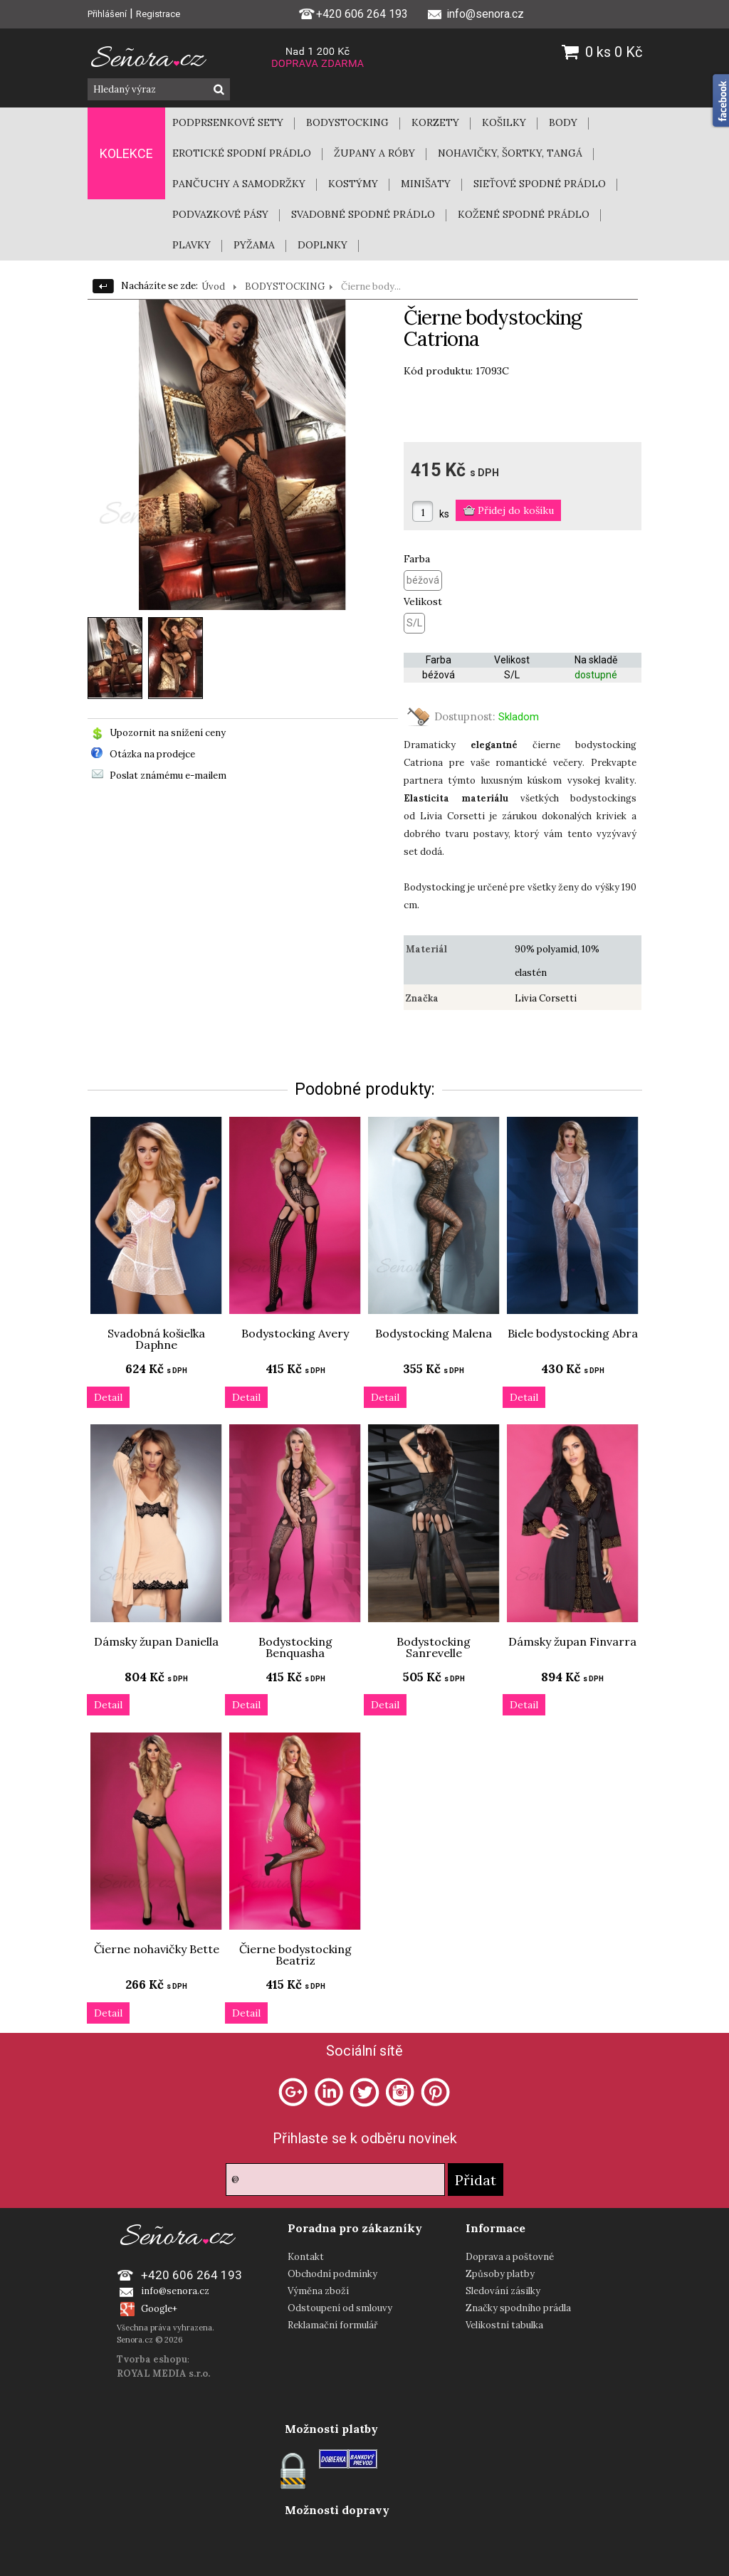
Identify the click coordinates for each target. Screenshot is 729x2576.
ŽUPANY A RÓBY (374, 153)
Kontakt (306, 2257)
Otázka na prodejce (152, 754)
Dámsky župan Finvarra (572, 1641)
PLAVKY (191, 244)
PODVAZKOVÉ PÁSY (220, 214)
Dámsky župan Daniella (156, 1641)
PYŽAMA (254, 244)
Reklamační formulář (333, 2325)
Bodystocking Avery (295, 1333)
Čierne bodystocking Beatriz (295, 1954)
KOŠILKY (504, 122)
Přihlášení (107, 14)
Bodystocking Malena (433, 1333)
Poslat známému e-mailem (168, 775)
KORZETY (435, 122)
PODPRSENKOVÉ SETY (227, 122)
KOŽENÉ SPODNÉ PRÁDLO (523, 214)
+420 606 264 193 (353, 13)
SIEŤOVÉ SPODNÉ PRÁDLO (539, 183)
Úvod (213, 286)
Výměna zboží (318, 2291)
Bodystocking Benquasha (295, 1647)
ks (444, 514)
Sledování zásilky (503, 2291)
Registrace (158, 14)
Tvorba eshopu (152, 2359)
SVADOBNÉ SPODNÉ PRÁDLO (363, 214)
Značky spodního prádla (518, 2308)
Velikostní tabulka (504, 2325)
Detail (108, 1397)
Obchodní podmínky (332, 2274)
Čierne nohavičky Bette (156, 1949)
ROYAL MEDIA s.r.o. (163, 2373)
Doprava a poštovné (510, 2257)
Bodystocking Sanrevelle (434, 1647)
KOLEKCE (126, 153)
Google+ (159, 2309)
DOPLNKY (322, 244)
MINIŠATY (426, 183)
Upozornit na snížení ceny (168, 733)
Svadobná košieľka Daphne (156, 1339)
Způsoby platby (500, 2274)
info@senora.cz (175, 2291)
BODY (563, 122)
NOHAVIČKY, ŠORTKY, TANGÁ (510, 153)
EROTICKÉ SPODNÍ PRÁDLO (241, 153)
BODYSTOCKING (347, 122)
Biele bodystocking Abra (573, 1333)
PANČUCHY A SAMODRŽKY (238, 183)
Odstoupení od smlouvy (340, 2308)
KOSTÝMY (353, 183)
